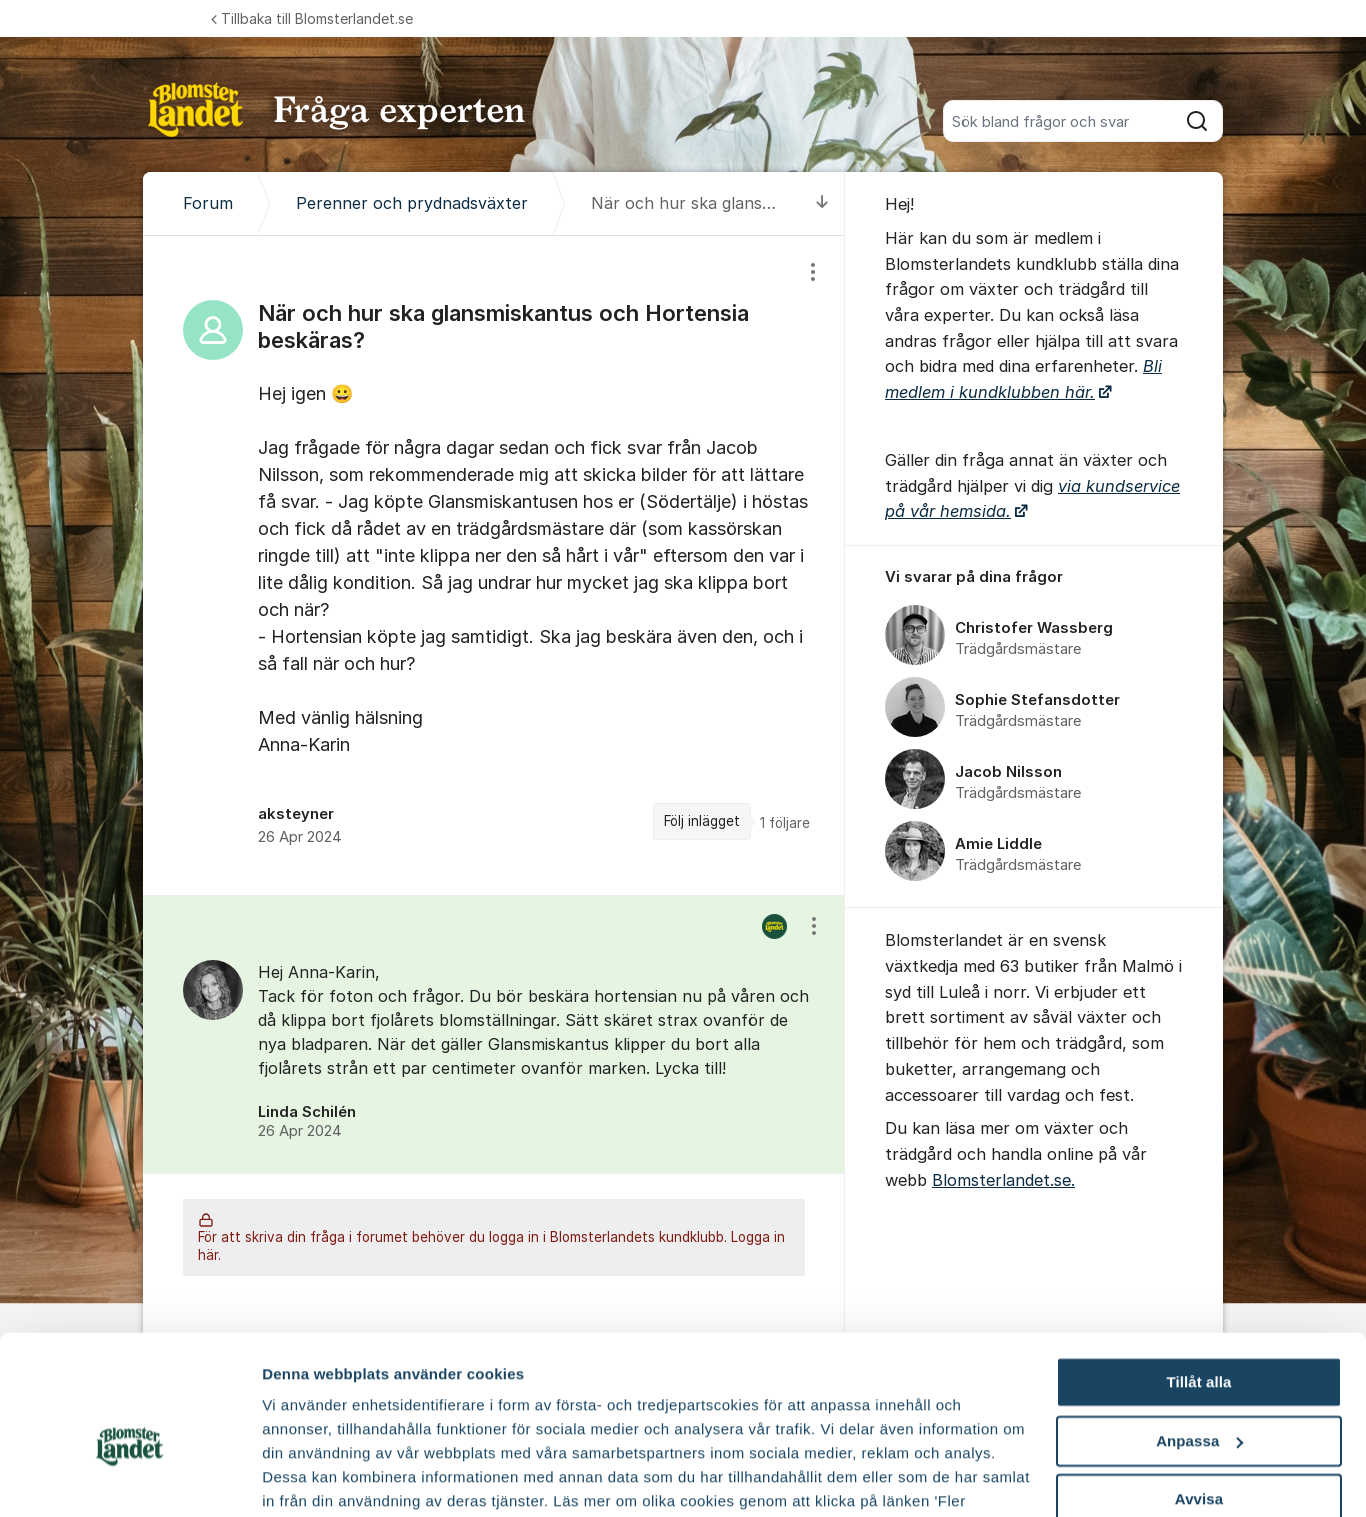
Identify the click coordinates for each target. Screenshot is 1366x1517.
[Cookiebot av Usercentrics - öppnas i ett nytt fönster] (129, 1478)
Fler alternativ (312, 1477)
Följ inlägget (702, 821)
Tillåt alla (1198, 1279)
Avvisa (1199, 1396)
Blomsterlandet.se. (1003, 1180)
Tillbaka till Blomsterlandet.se (312, 18)
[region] (494, 565)
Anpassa (1199, 1338)
